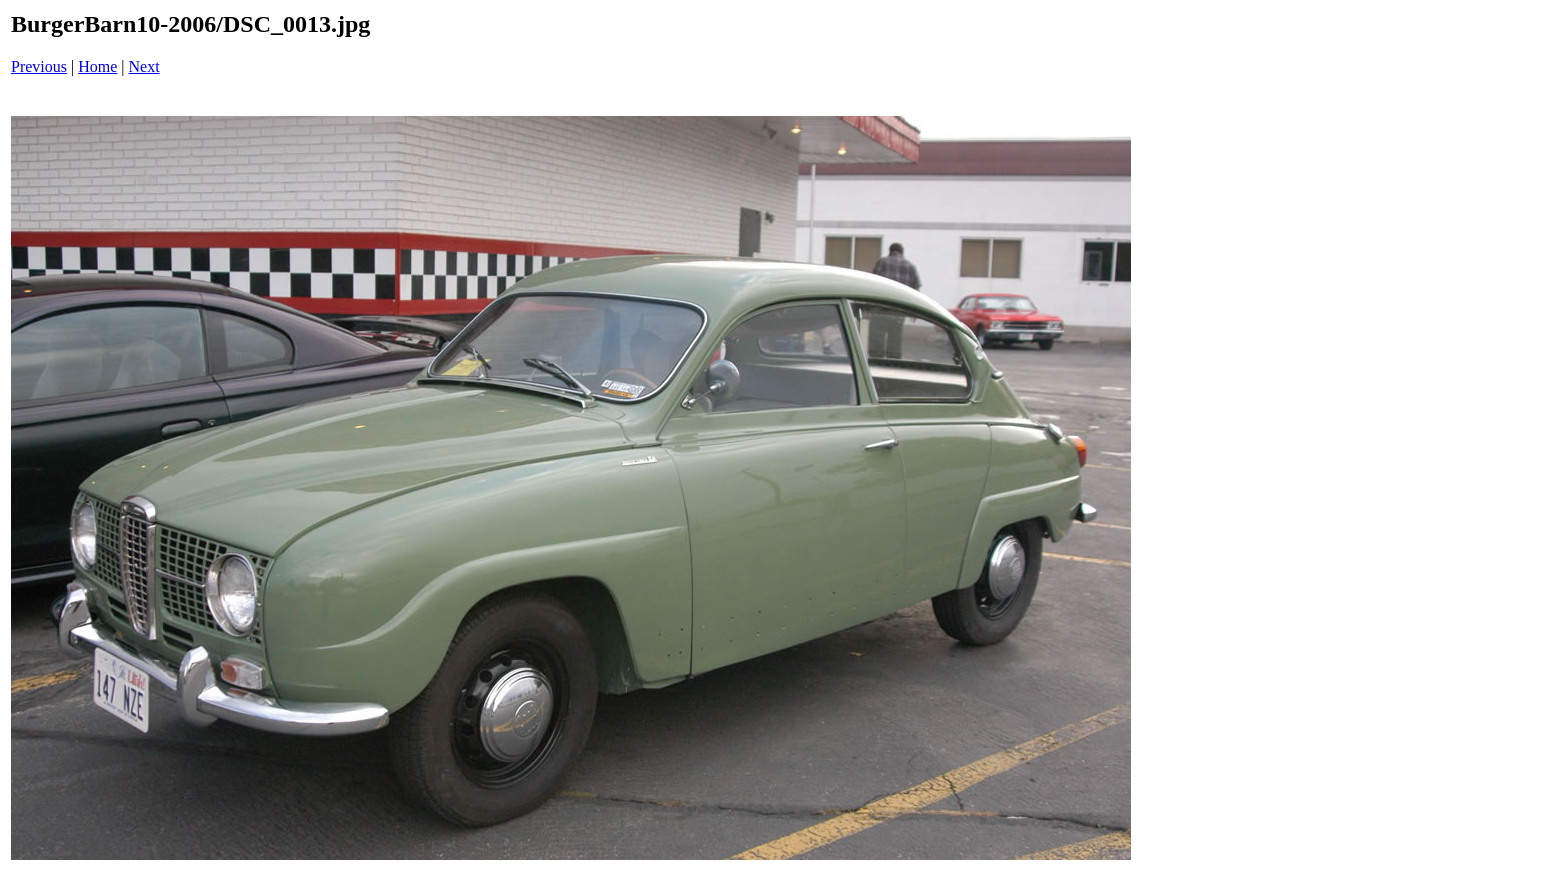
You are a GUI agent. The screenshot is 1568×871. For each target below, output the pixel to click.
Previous (39, 66)
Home (97, 66)
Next (144, 66)
